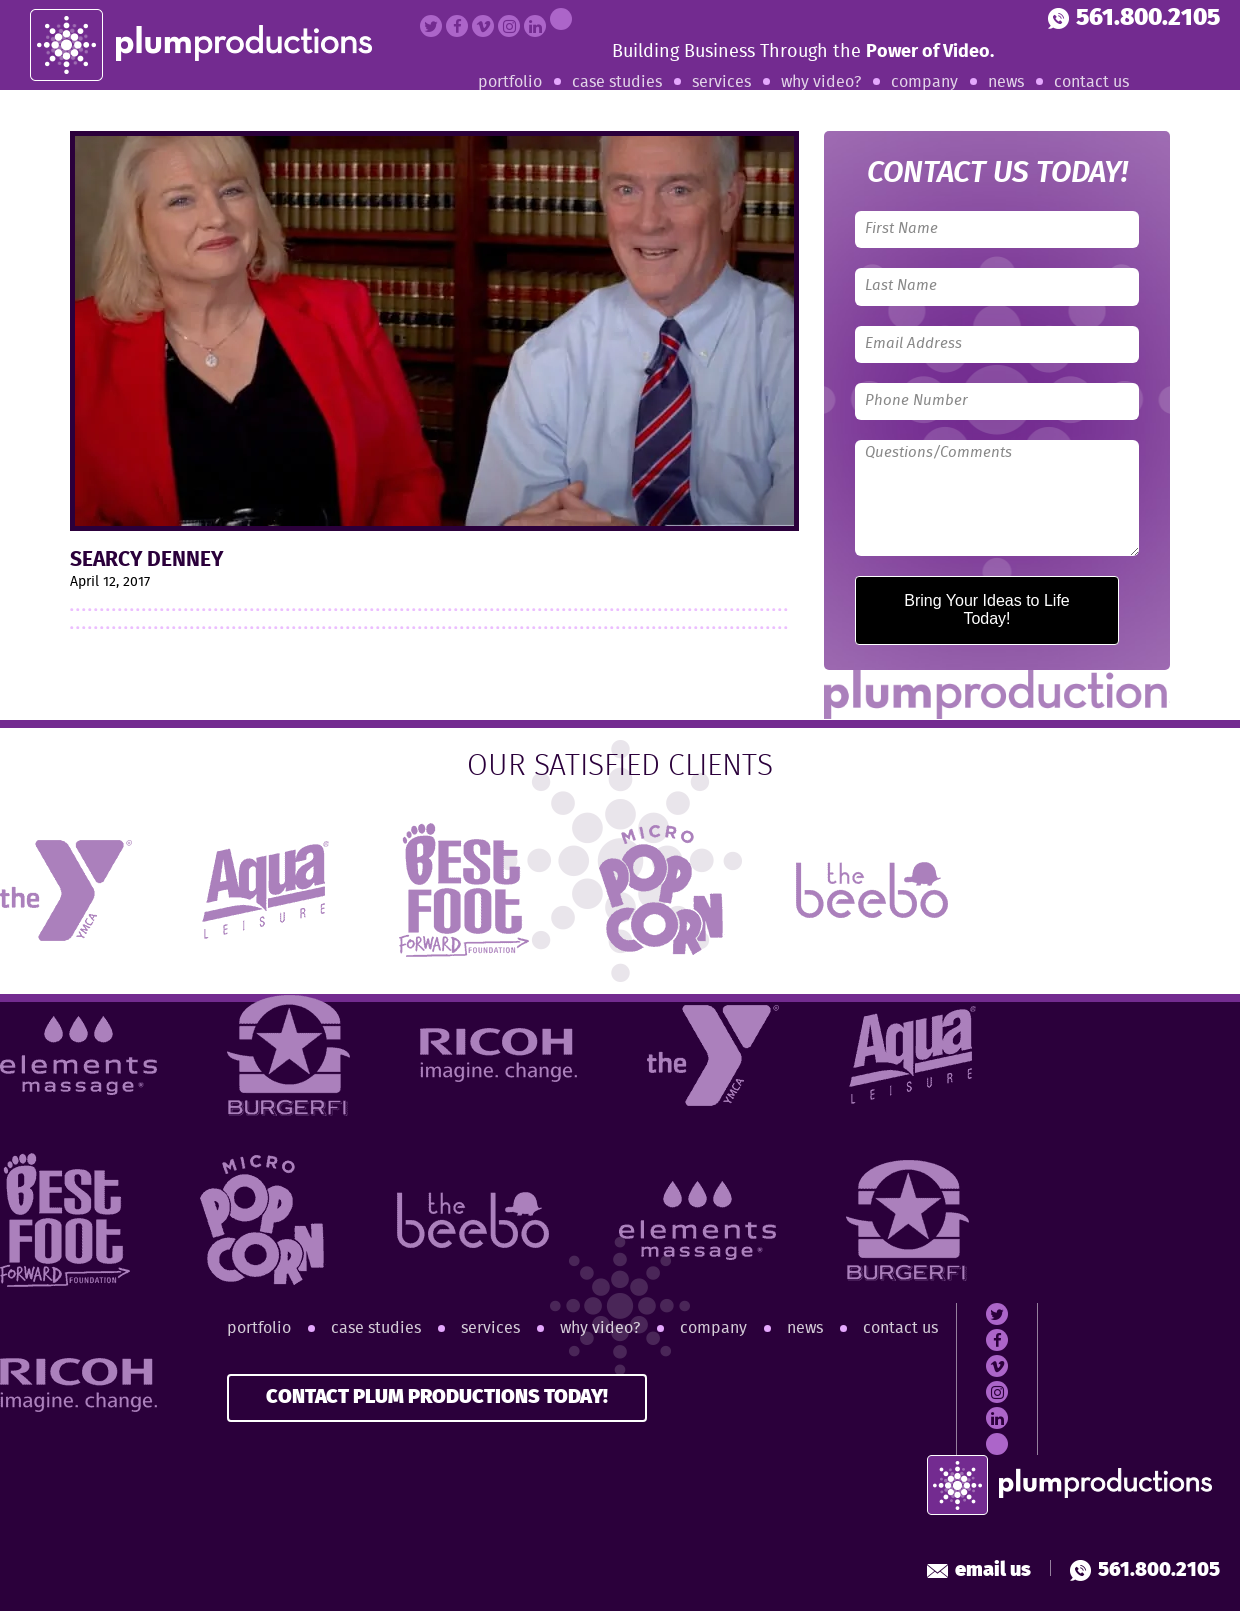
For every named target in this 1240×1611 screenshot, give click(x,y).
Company (924, 82)
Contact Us (1091, 82)
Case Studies (617, 82)
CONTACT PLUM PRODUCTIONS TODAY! (437, 1397)
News (1006, 82)
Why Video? (821, 82)
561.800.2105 (1134, 18)
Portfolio (510, 82)
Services (721, 82)
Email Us (979, 1570)
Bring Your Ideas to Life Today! (986, 609)
